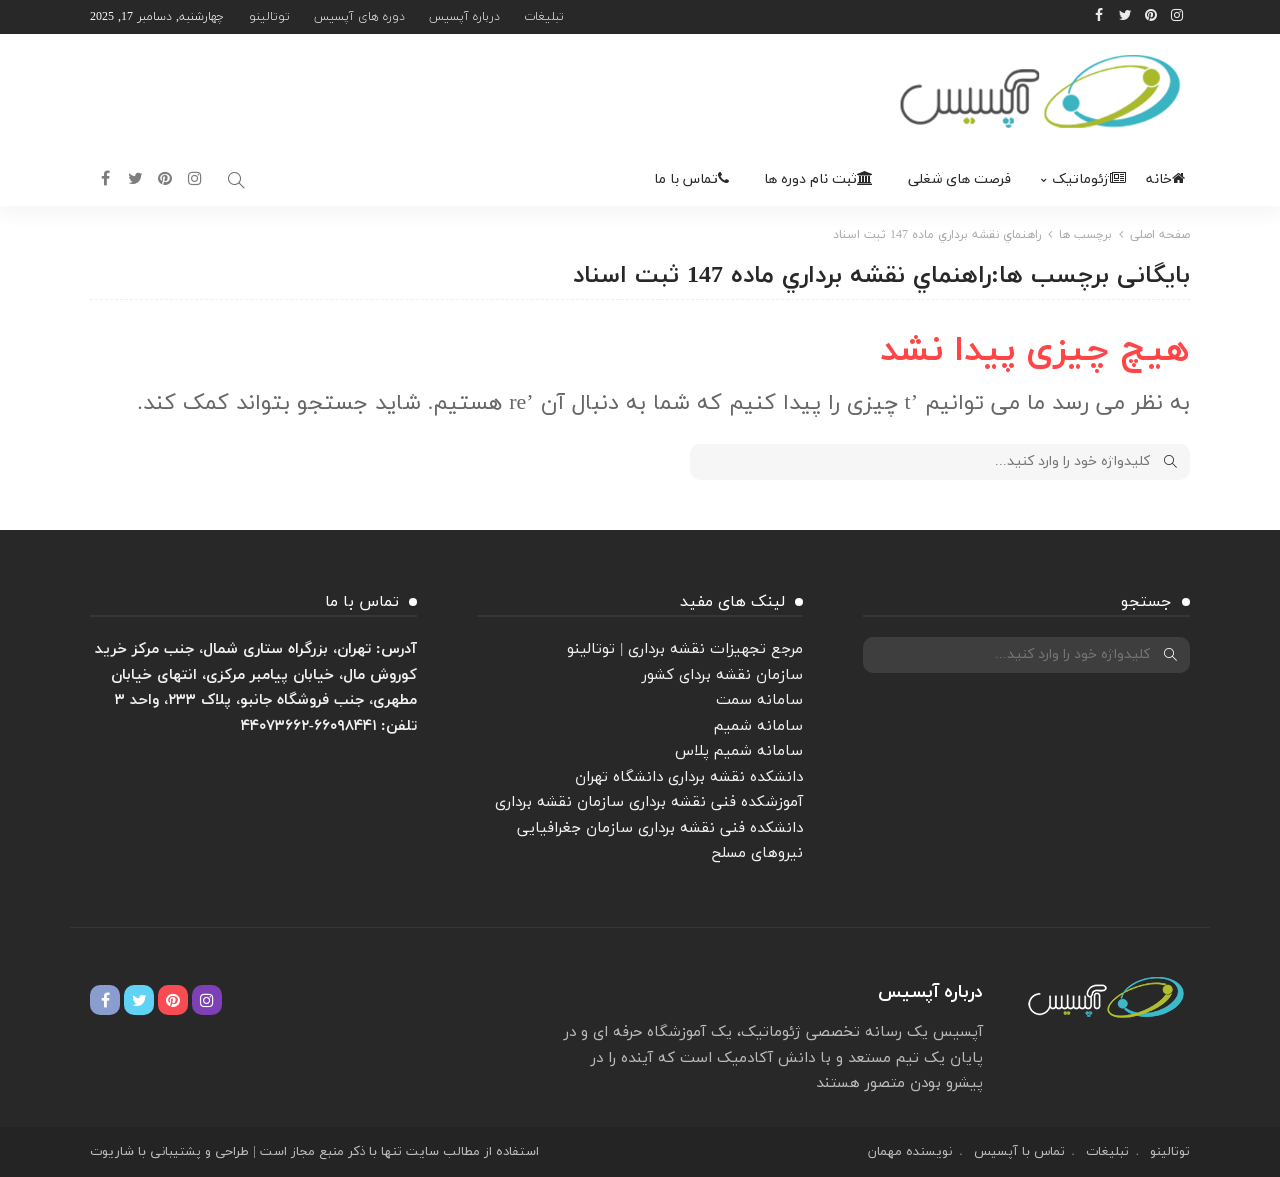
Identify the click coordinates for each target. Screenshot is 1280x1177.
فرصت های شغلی (959, 179)
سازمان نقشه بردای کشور (722, 675)
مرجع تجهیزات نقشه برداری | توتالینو (685, 649)
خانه (1165, 179)
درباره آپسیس (464, 17)
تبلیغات (544, 17)
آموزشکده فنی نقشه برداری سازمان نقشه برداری (649, 802)
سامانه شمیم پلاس (739, 751)
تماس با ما (691, 179)
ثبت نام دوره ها (818, 179)
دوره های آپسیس (359, 17)
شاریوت (112, 1152)
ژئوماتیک (1089, 179)
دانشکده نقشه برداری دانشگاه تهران (689, 777)
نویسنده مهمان (910, 1152)
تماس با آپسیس (1019, 1152)
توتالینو (269, 17)
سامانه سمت (759, 700)
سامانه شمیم (758, 726)
